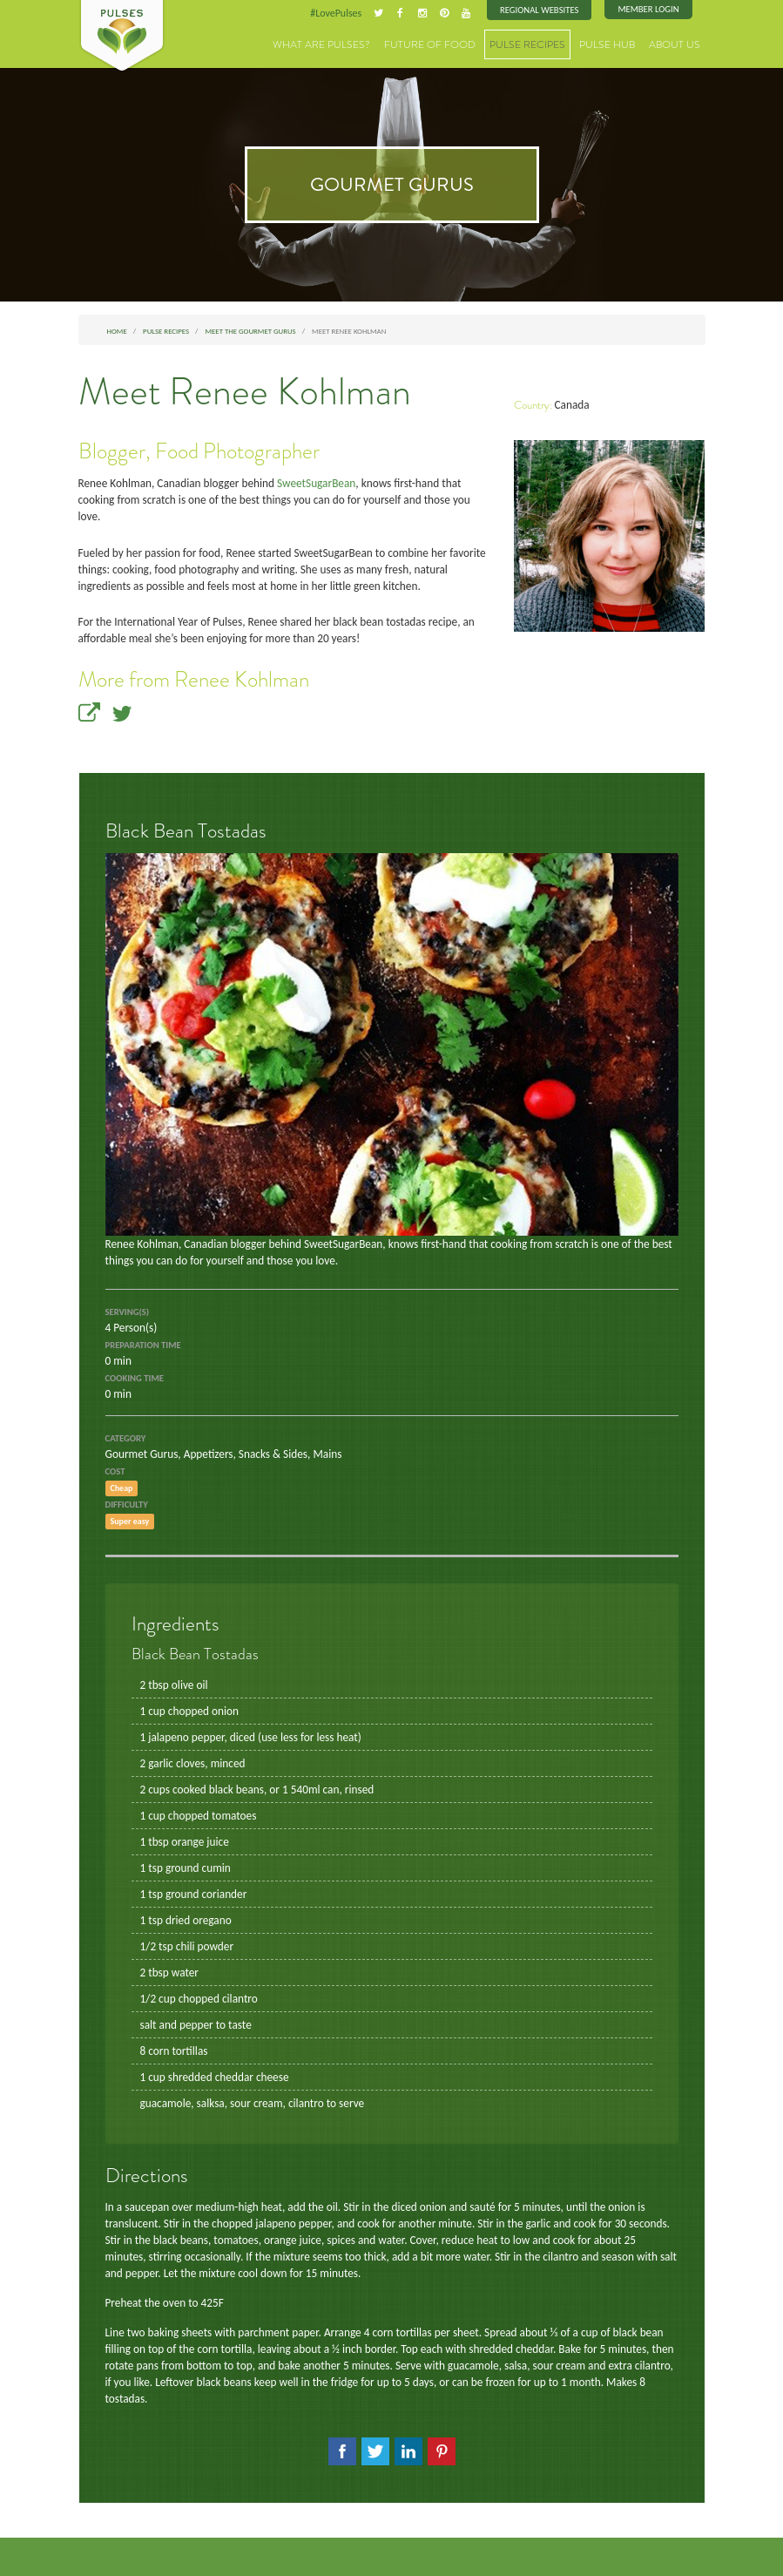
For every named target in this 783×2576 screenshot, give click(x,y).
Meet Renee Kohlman (244, 390)
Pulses (121, 36)
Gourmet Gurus (139, 1419)
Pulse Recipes (542, 43)
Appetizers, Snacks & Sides (238, 1419)
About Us (677, 43)
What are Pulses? (356, 43)
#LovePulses (345, 12)
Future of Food (453, 43)
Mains (315, 1419)
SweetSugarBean (304, 480)
